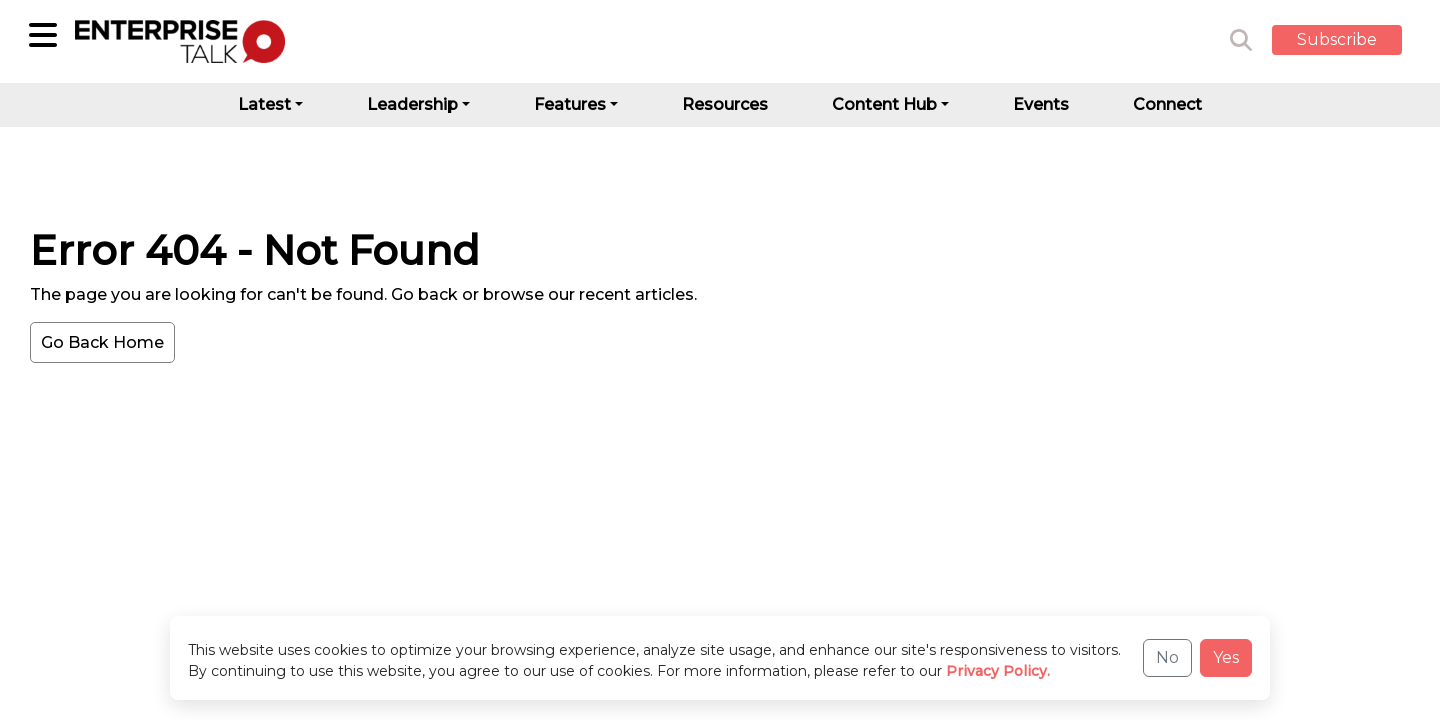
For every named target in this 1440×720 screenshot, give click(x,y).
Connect (1167, 104)
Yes (1226, 657)
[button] (1352, 41)
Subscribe (1337, 39)
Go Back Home (102, 342)
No (1167, 657)
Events (1041, 104)
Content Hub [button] (884, 104)
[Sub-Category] (43, 35)
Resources (725, 104)
